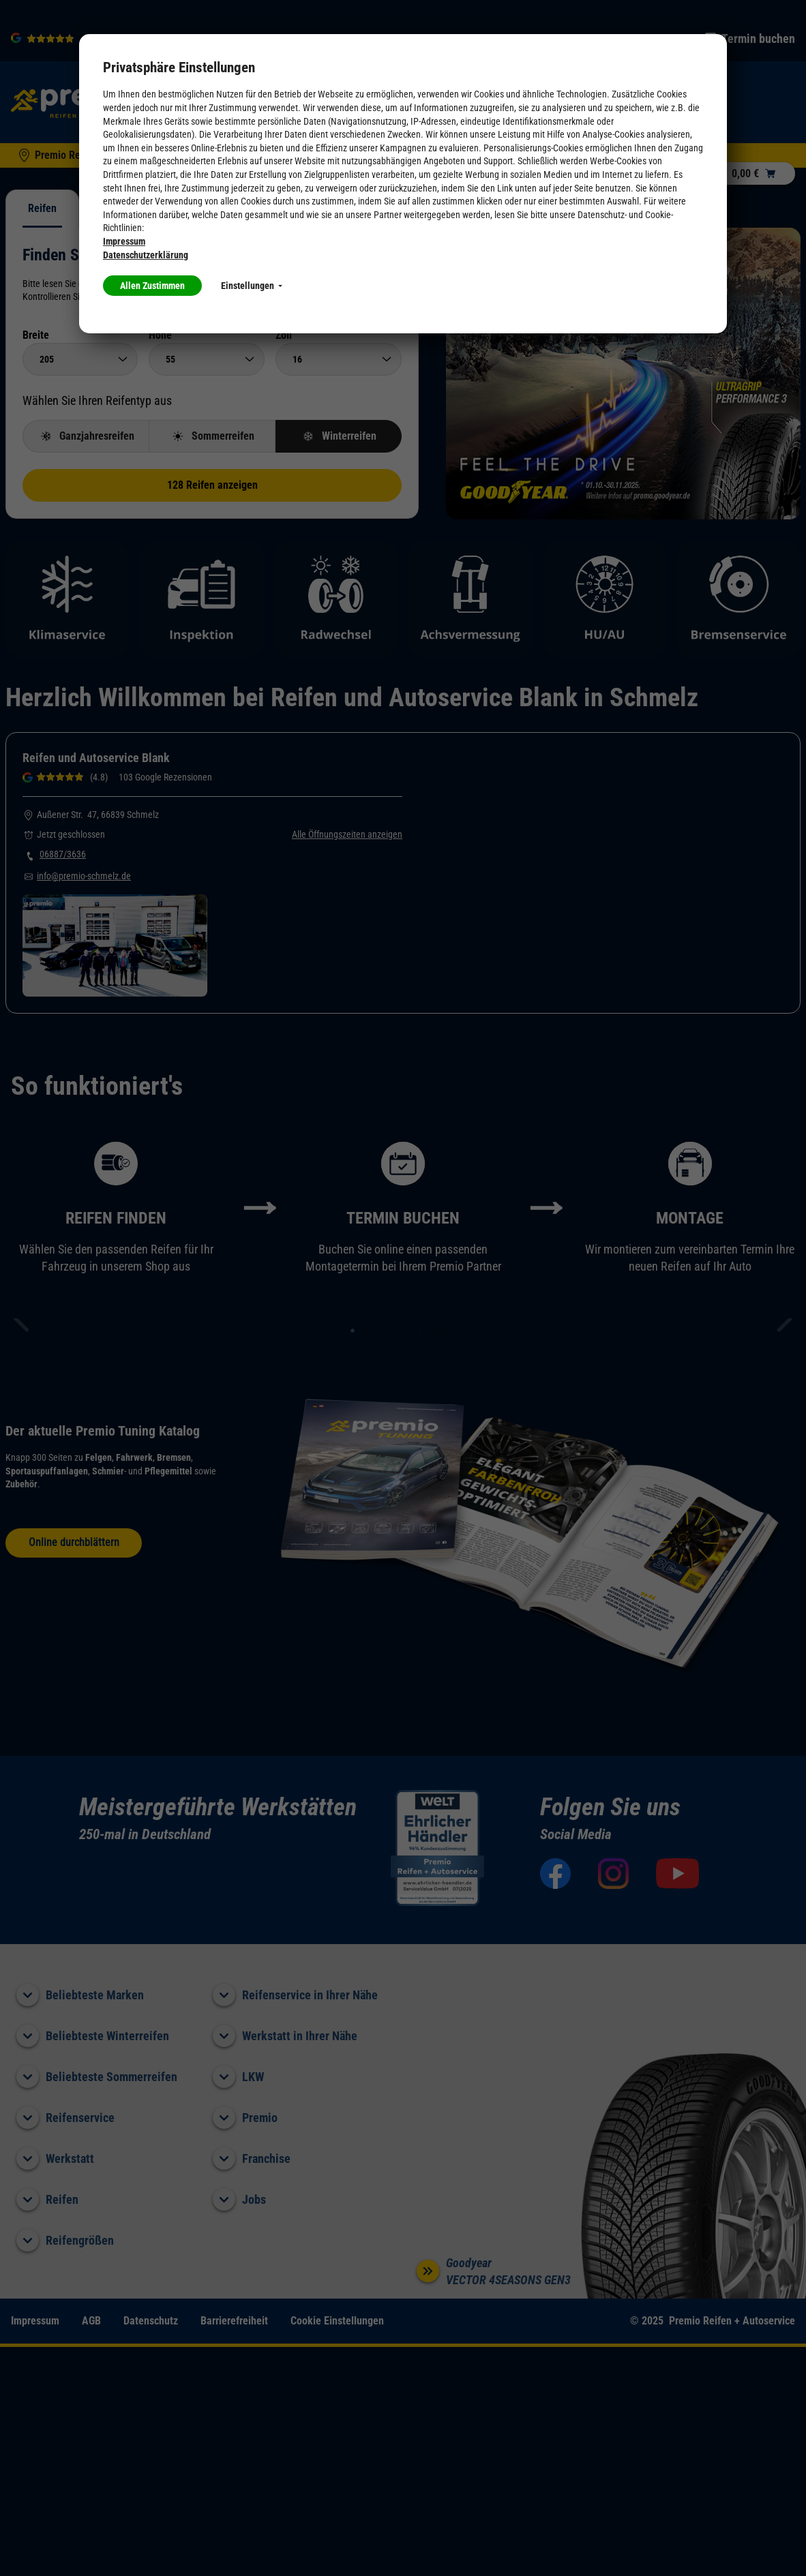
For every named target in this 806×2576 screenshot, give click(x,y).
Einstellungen (251, 285)
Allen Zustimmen (152, 285)
